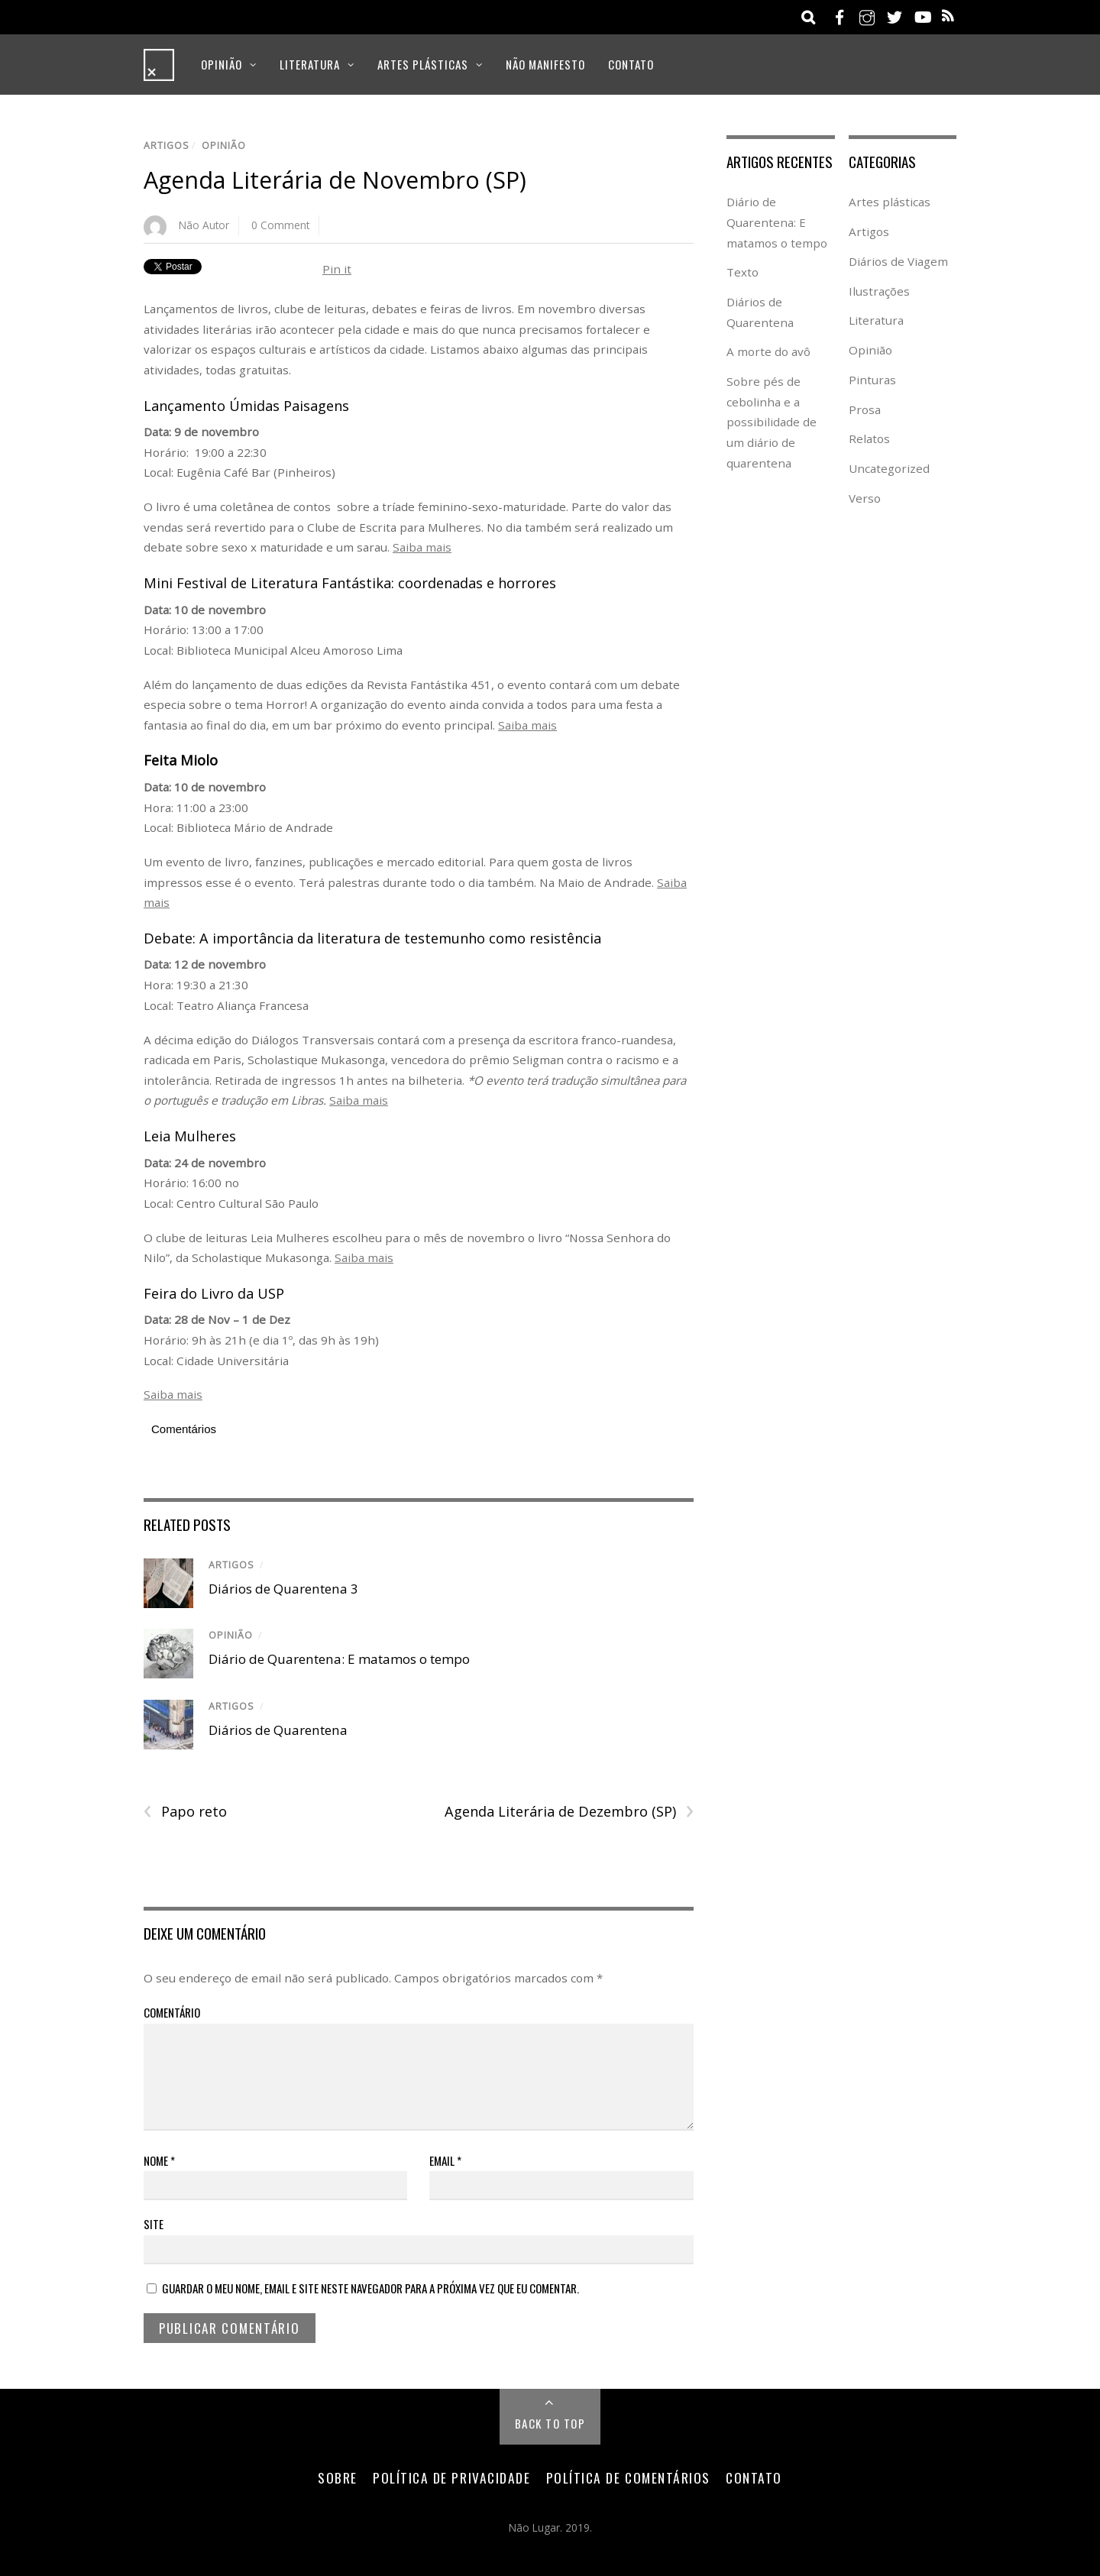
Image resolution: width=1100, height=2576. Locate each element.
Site (153, 2223)
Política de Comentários (628, 2477)
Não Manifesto (545, 64)
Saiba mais (422, 547)
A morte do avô (768, 351)
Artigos (166, 145)
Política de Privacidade (451, 2477)
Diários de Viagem (898, 261)
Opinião (221, 64)
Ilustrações (879, 291)
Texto (742, 272)
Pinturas (872, 379)
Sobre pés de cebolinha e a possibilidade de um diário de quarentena (771, 422)
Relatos (869, 438)
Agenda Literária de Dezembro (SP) (569, 1811)
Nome (159, 2160)
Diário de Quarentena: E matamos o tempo (339, 1659)
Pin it (336, 269)
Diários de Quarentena (278, 1730)
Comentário (172, 2012)
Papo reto (185, 1811)
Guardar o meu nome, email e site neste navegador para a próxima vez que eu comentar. (370, 2288)
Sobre (338, 2477)
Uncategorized (889, 468)
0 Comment (280, 225)
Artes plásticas (422, 64)
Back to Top (550, 2423)
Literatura (310, 64)
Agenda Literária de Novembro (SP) (335, 180)
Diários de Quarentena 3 (283, 1588)
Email (445, 2160)
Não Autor (204, 225)
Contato (631, 64)
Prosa (865, 409)
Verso (865, 498)
